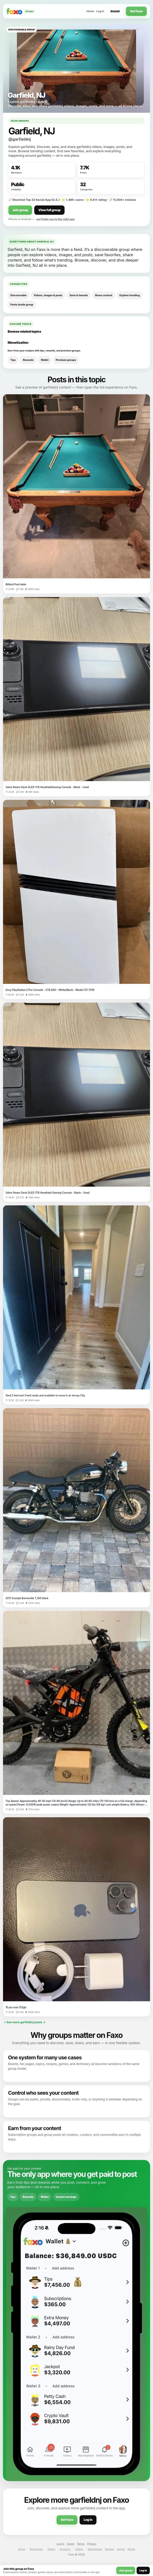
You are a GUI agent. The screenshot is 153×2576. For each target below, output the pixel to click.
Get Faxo (136, 11)
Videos (79, 2549)
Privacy (92, 2543)
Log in (100, 11)
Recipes (109, 2549)
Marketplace (95, 2549)
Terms (81, 2543)
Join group (20, 210)
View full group (49, 210)
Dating (51, 2549)
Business (65, 2549)
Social (21, 2549)
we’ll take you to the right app (55, 219)
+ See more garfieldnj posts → (25, 2022)
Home (90, 11)
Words (131, 2549)
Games (121, 2549)
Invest (115, 11)
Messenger (36, 2549)
